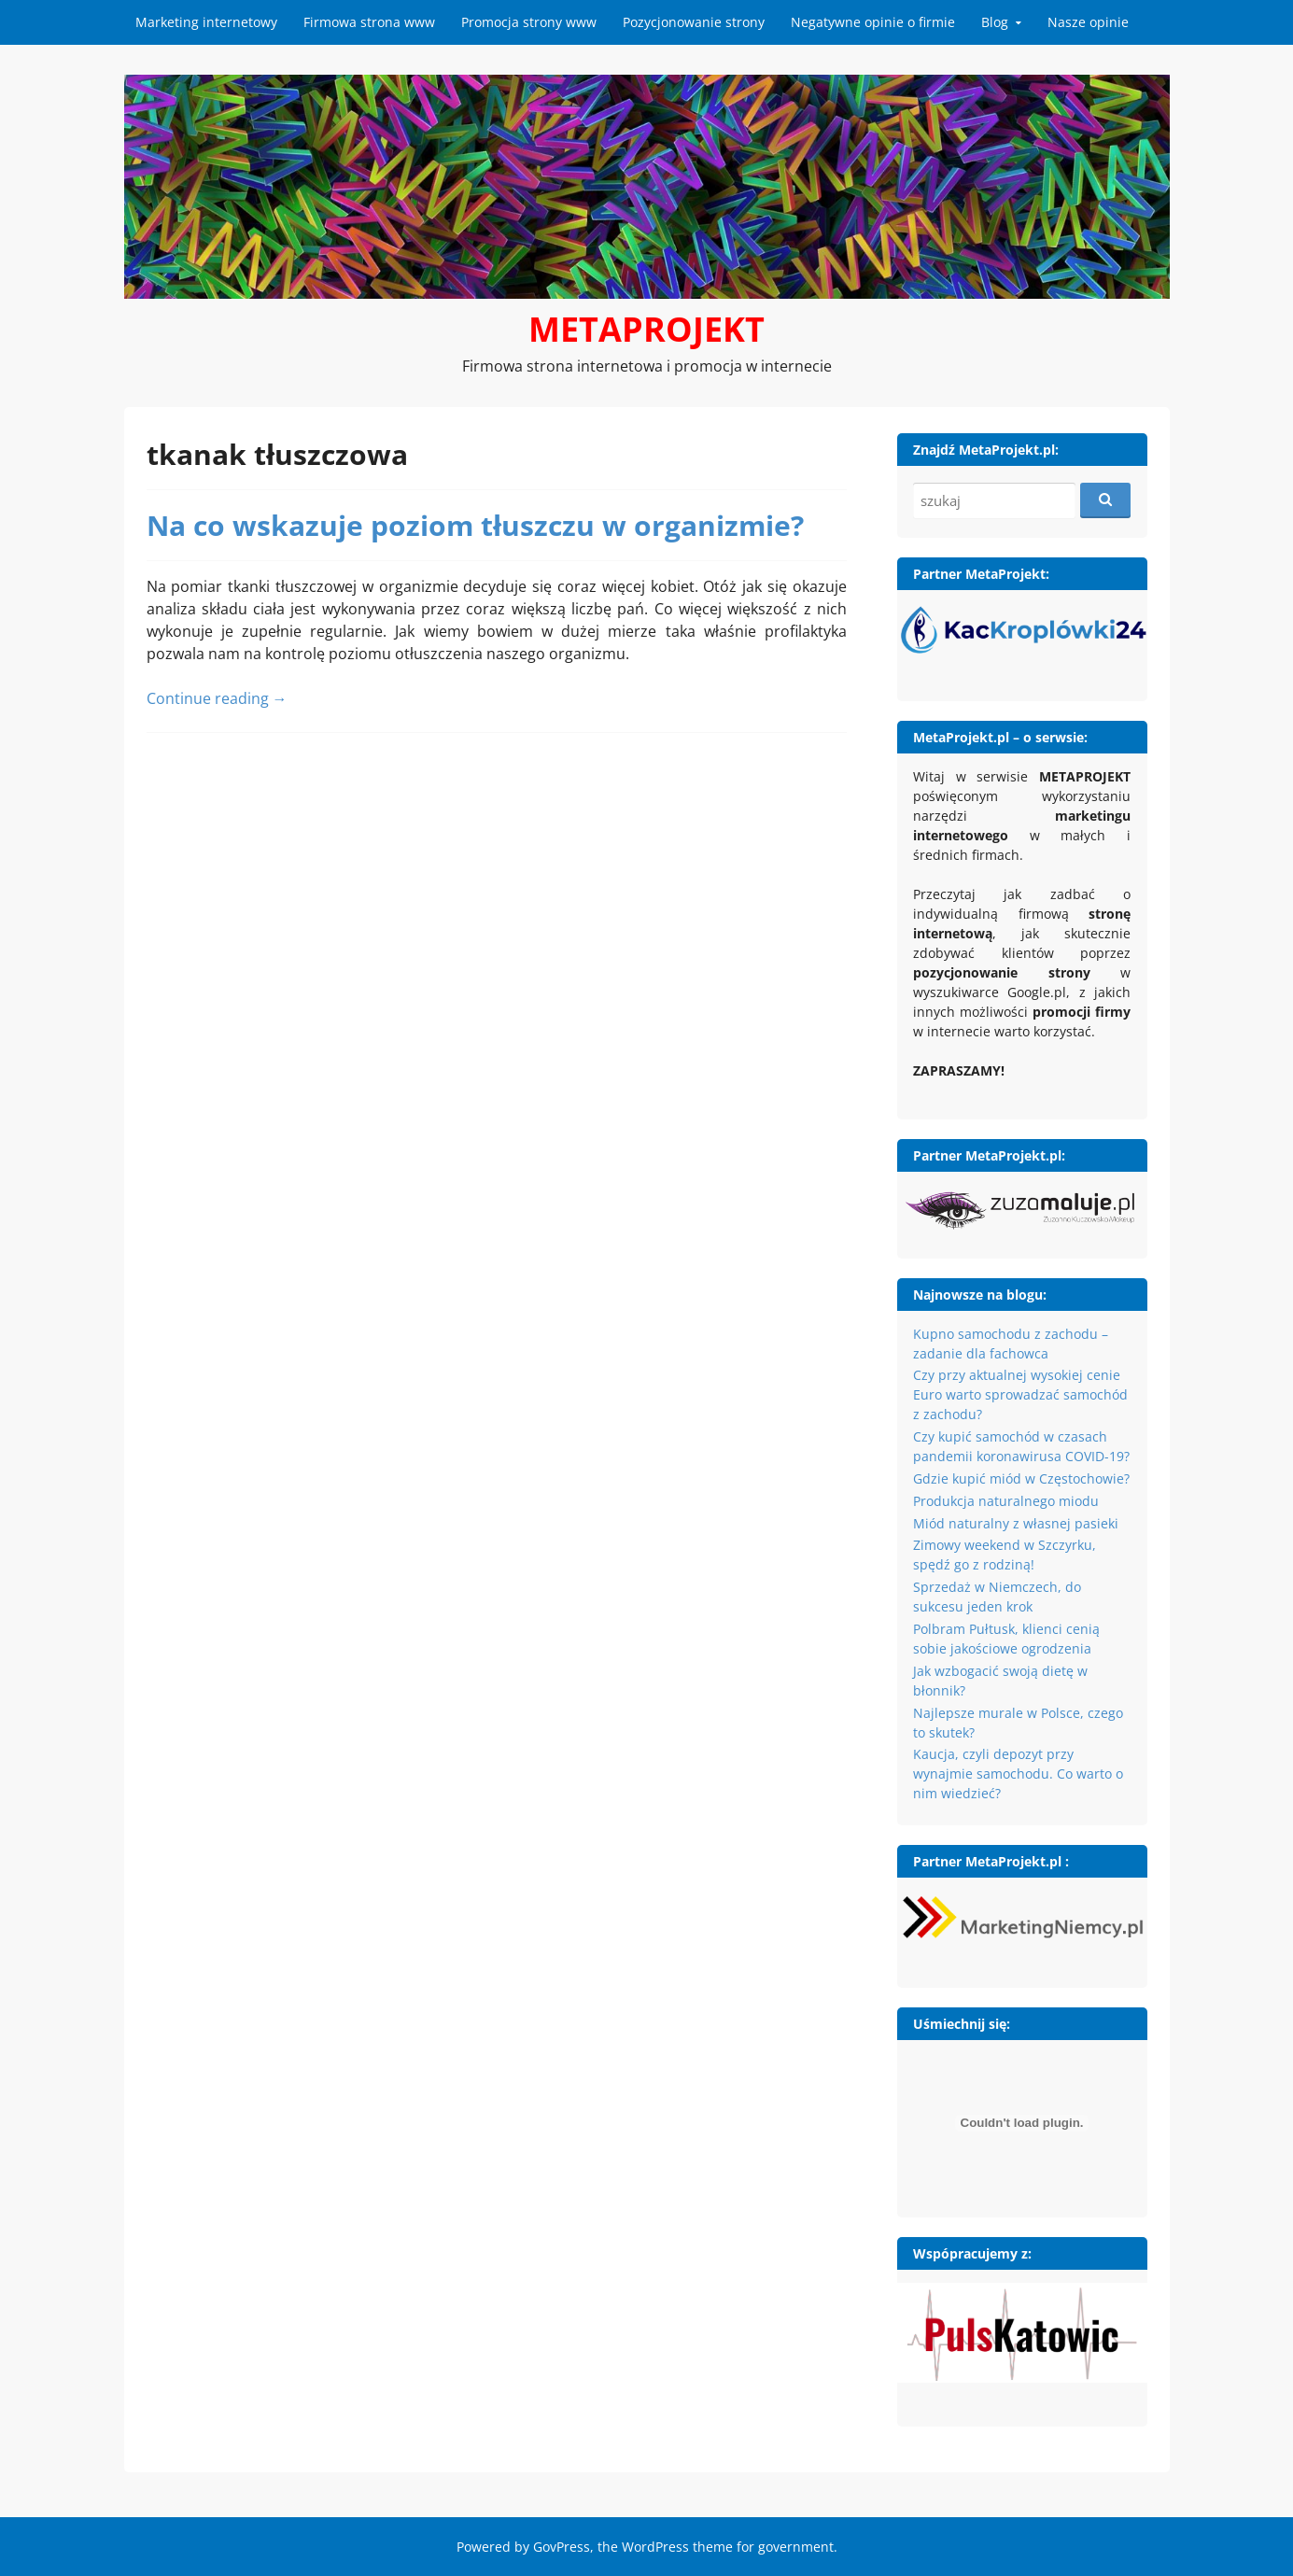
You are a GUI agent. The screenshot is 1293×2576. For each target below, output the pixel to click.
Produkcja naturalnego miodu (1006, 1501)
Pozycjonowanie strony (694, 22)
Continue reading (217, 698)
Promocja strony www (529, 22)
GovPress (561, 2546)
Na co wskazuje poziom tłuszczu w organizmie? (475, 525)
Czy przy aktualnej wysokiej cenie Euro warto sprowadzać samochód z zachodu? (1020, 1394)
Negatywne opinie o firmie (873, 22)
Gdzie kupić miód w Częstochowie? (1021, 1478)
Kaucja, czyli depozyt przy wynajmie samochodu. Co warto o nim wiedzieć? (1018, 1773)
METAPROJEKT (646, 329)
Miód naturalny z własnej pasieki (1015, 1523)
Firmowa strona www (369, 22)
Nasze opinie (1088, 22)
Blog (994, 22)
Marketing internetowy (206, 22)
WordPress (655, 2546)
